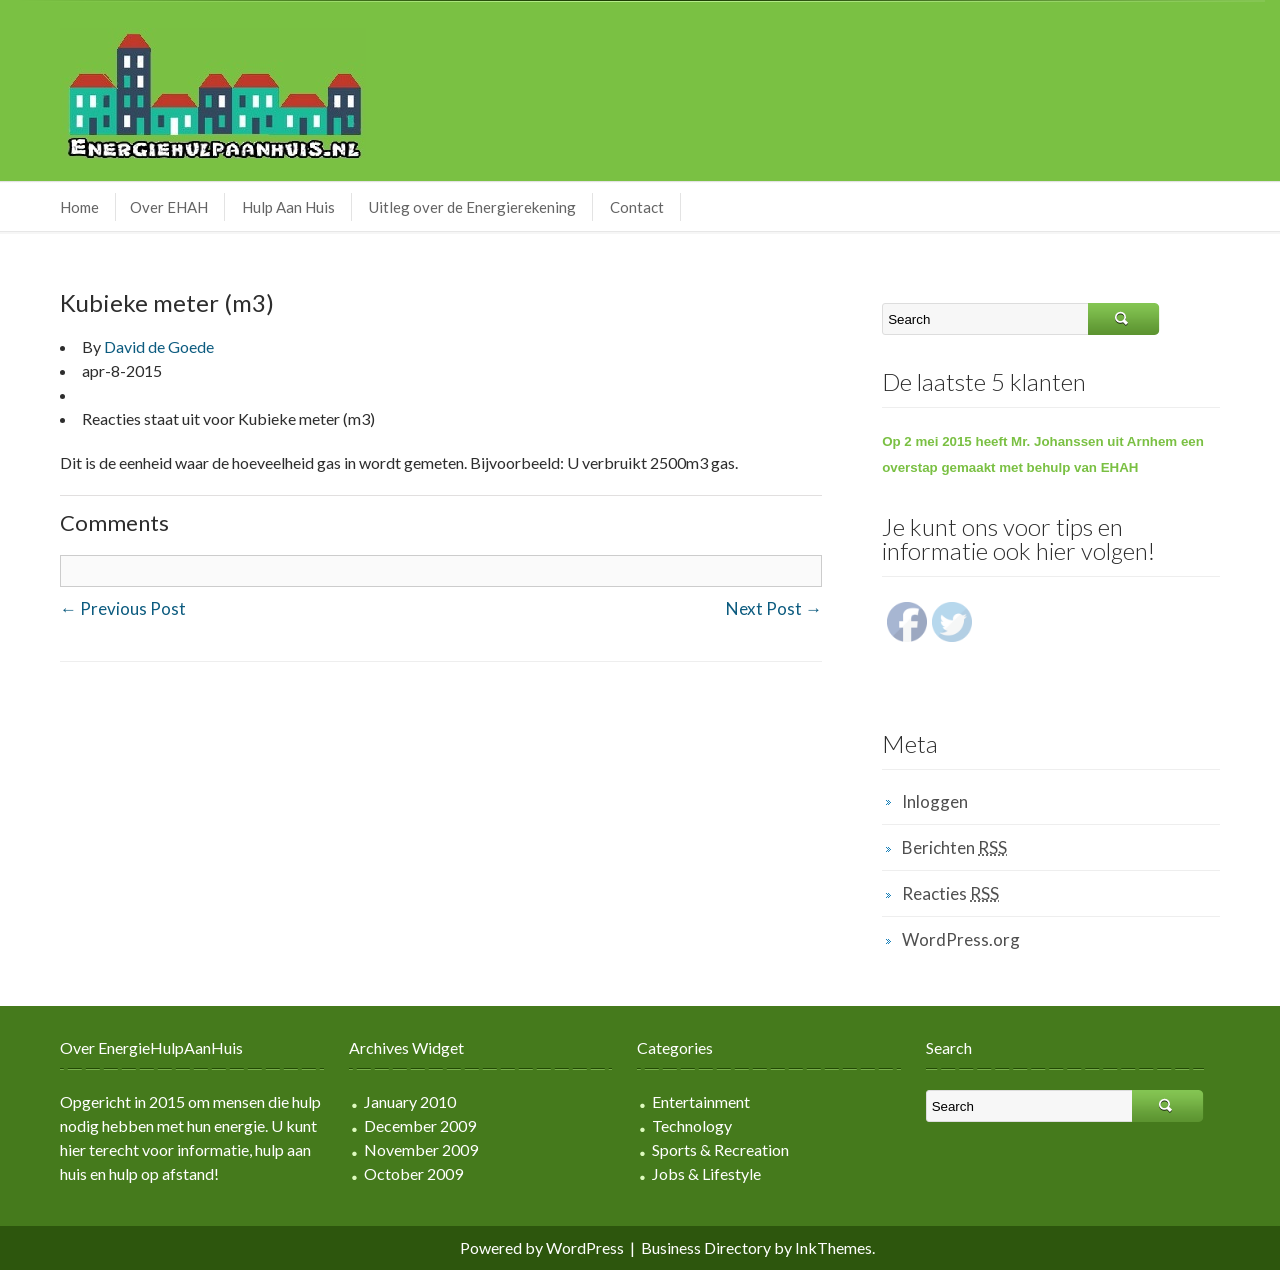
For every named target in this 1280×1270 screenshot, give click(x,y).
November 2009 (421, 1149)
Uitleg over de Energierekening (472, 207)
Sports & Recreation (720, 1149)
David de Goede (159, 346)
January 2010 (410, 1101)
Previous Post (123, 608)
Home (79, 207)
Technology (692, 1125)
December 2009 (420, 1125)
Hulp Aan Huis (288, 207)
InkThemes (833, 1247)
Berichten (954, 847)
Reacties (950, 893)
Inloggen (935, 801)
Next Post (774, 608)
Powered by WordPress (542, 1247)
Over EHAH (169, 207)
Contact (637, 207)
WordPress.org (961, 939)
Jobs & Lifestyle (706, 1173)
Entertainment (701, 1101)
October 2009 (413, 1173)
